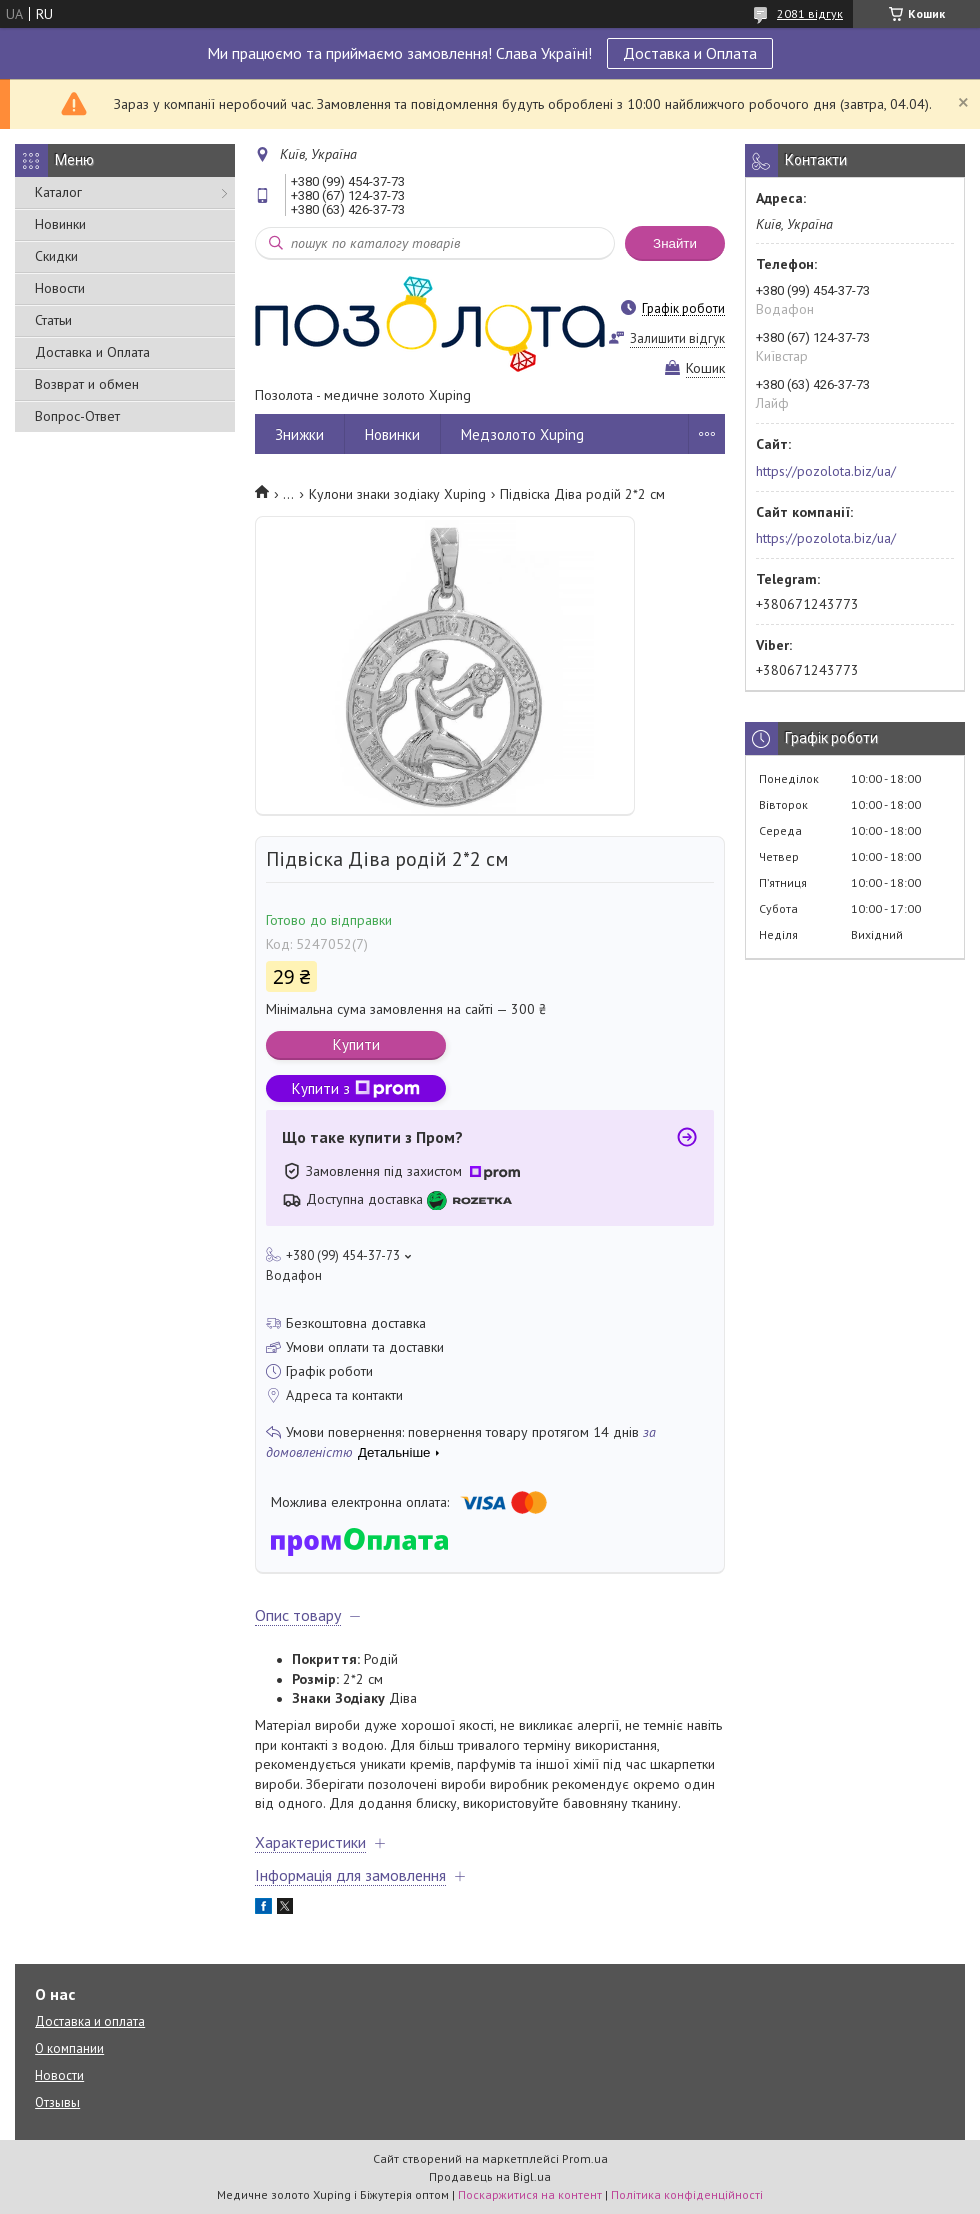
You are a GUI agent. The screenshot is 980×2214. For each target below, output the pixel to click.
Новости (60, 288)
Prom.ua (585, 2158)
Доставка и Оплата (690, 53)
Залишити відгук (677, 338)
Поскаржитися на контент (530, 2194)
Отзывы (57, 2102)
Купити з (356, 1088)
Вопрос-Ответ (77, 416)
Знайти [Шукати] (675, 243)
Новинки (60, 224)
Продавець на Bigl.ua (490, 2176)
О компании (69, 2048)
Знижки (299, 434)
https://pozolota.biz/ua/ (826, 471)
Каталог (58, 192)
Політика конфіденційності (687, 2194)
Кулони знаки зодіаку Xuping (397, 494)
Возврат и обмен (87, 384)
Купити (356, 1044)
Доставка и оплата (90, 2021)
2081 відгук (810, 13)
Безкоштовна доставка (356, 1323)
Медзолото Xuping (522, 434)
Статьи (53, 320)
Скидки (56, 256)
